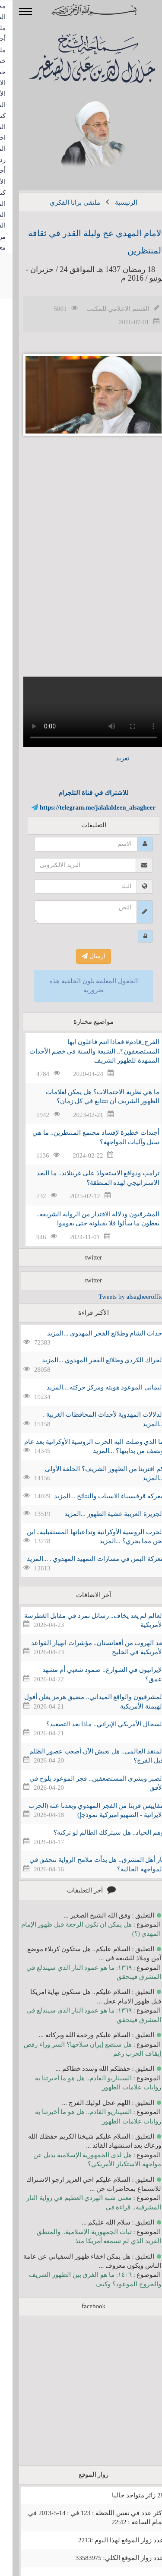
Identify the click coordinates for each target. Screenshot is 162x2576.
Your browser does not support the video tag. (81, 712)
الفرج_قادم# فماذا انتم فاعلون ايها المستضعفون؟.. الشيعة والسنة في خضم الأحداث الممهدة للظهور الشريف (82, 1051)
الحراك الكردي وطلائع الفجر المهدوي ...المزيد (90, 1360)
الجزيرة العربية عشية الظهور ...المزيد (101, 1513)
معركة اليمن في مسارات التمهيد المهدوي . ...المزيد (82, 1558)
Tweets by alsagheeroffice (119, 1296)
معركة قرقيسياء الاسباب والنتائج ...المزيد (96, 1496)
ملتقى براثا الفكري (62, 202)
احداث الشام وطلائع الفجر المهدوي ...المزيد (93, 1333)
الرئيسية (113, 202)
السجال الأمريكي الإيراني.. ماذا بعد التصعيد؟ (92, 1724)
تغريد (110, 758)
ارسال (81, 956)
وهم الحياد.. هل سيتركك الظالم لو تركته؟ (96, 1832)
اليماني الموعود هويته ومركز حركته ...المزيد (92, 1387)
